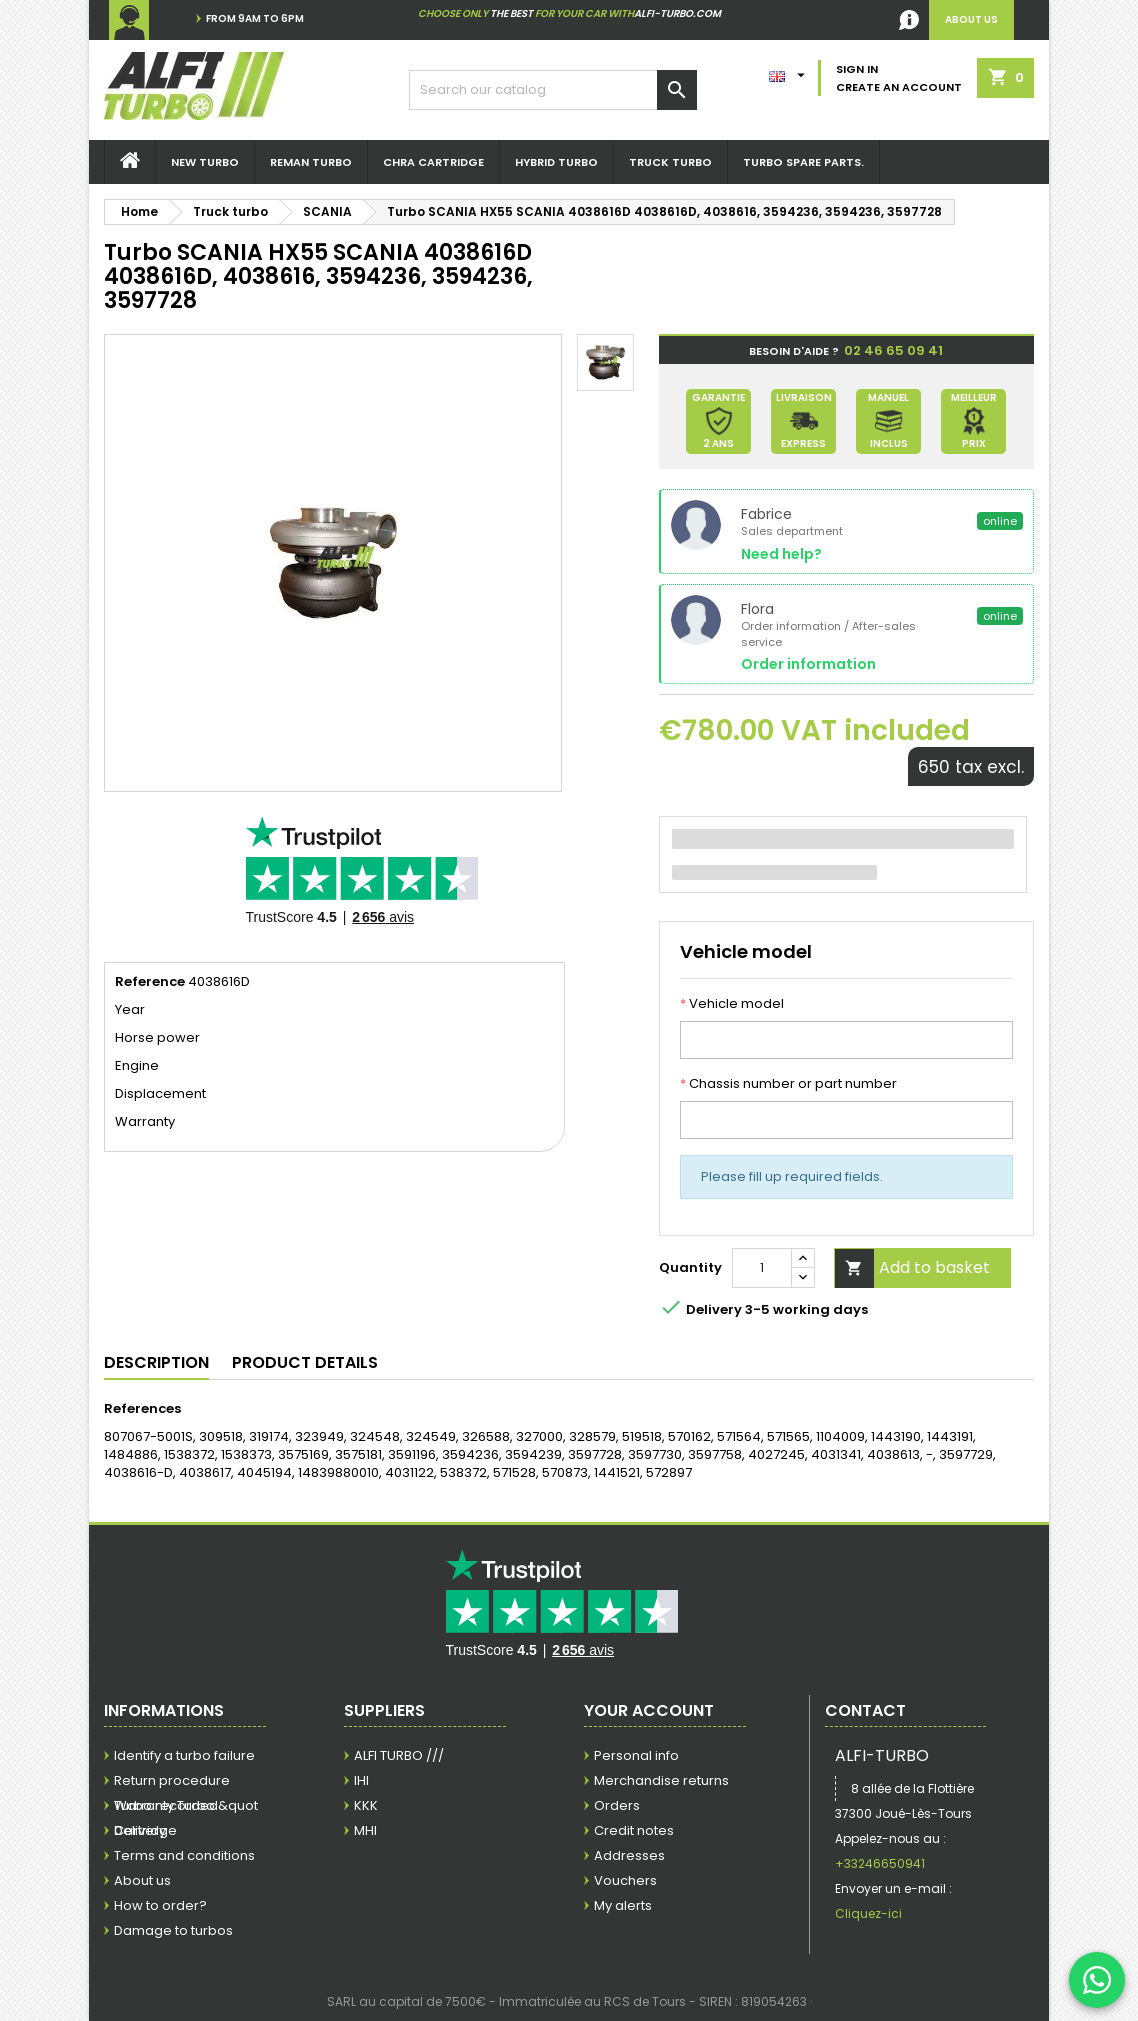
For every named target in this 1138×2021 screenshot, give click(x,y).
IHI (361, 1780)
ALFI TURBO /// (399, 1755)
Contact (865, 1710)
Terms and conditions (184, 1855)
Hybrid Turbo (556, 162)
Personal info (636, 1755)
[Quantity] (762, 1268)
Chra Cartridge (433, 162)
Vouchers (625, 1880)
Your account (649, 1710)
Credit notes (634, 1830)
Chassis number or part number (788, 1084)
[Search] (553, 90)
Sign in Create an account (899, 78)
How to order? (160, 1905)
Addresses (629, 1855)
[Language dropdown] (789, 71)
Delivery (140, 1830)
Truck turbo (670, 162)
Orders (617, 1805)
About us (142, 1880)
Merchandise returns (661, 1780)
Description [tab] (156, 1362)
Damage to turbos (173, 1930)
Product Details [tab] (305, 1362)
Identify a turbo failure (184, 1755)
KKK (366, 1805)
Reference (150, 982)
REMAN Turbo (311, 162)
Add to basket (912, 1268)
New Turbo (205, 162)
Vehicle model (732, 1004)
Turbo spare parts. (803, 162)
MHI (365, 1830)
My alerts (623, 1905)
